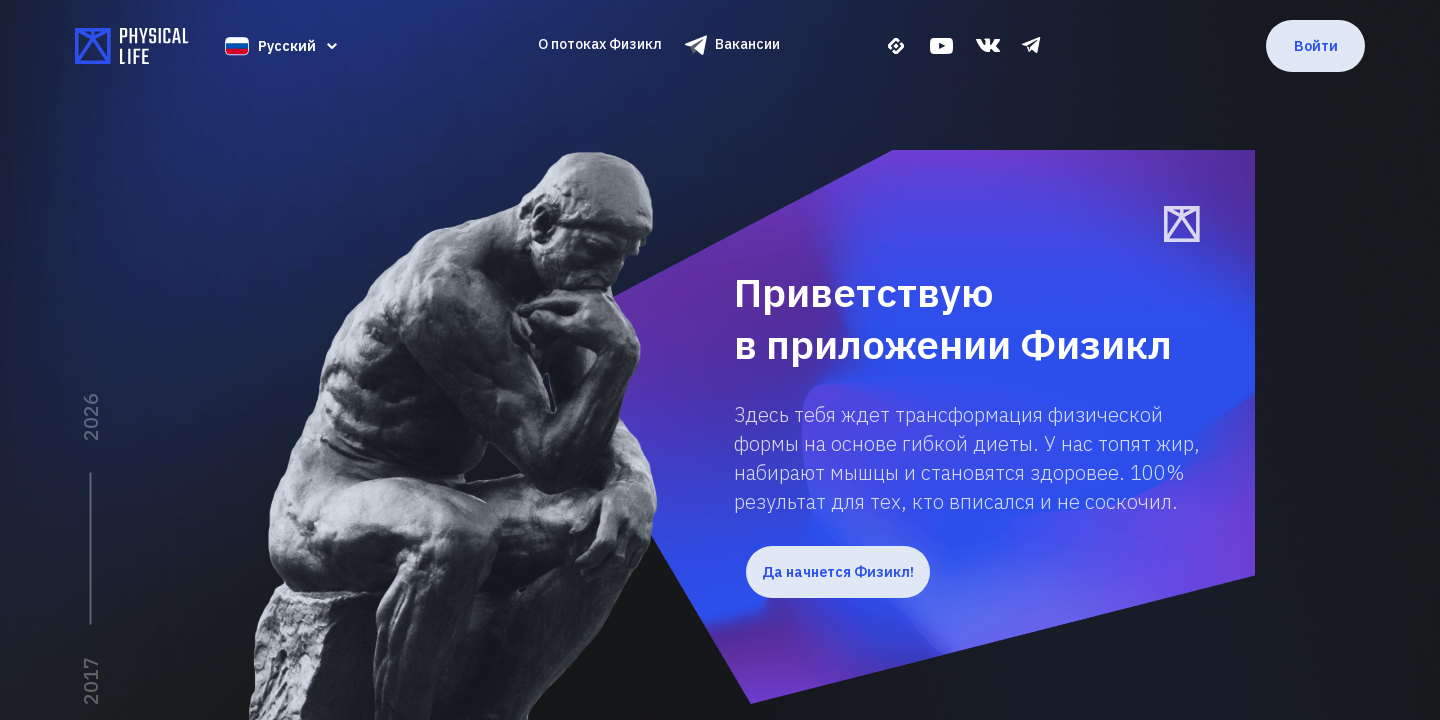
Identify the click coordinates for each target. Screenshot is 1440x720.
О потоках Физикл (600, 44)
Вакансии (747, 44)
